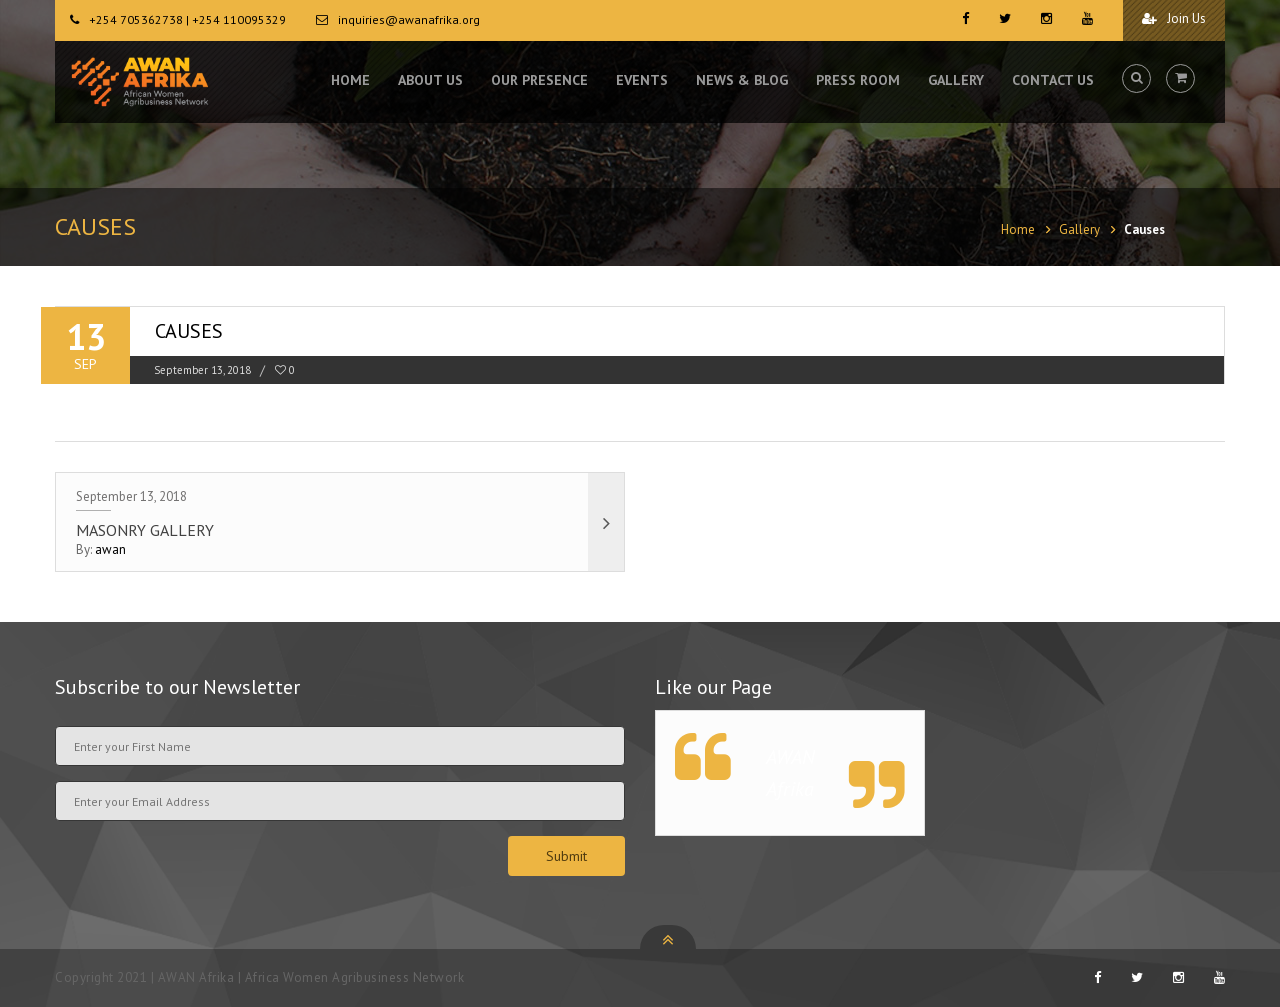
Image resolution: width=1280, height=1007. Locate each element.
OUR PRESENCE (539, 80)
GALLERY (956, 80)
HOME (350, 80)
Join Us (1174, 18)
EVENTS (642, 80)
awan (110, 549)
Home (1018, 229)
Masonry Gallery (145, 530)
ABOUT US (430, 80)
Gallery (1079, 229)
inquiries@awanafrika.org (409, 19)
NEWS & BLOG (742, 80)
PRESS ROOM (858, 80)
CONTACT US (1053, 80)
